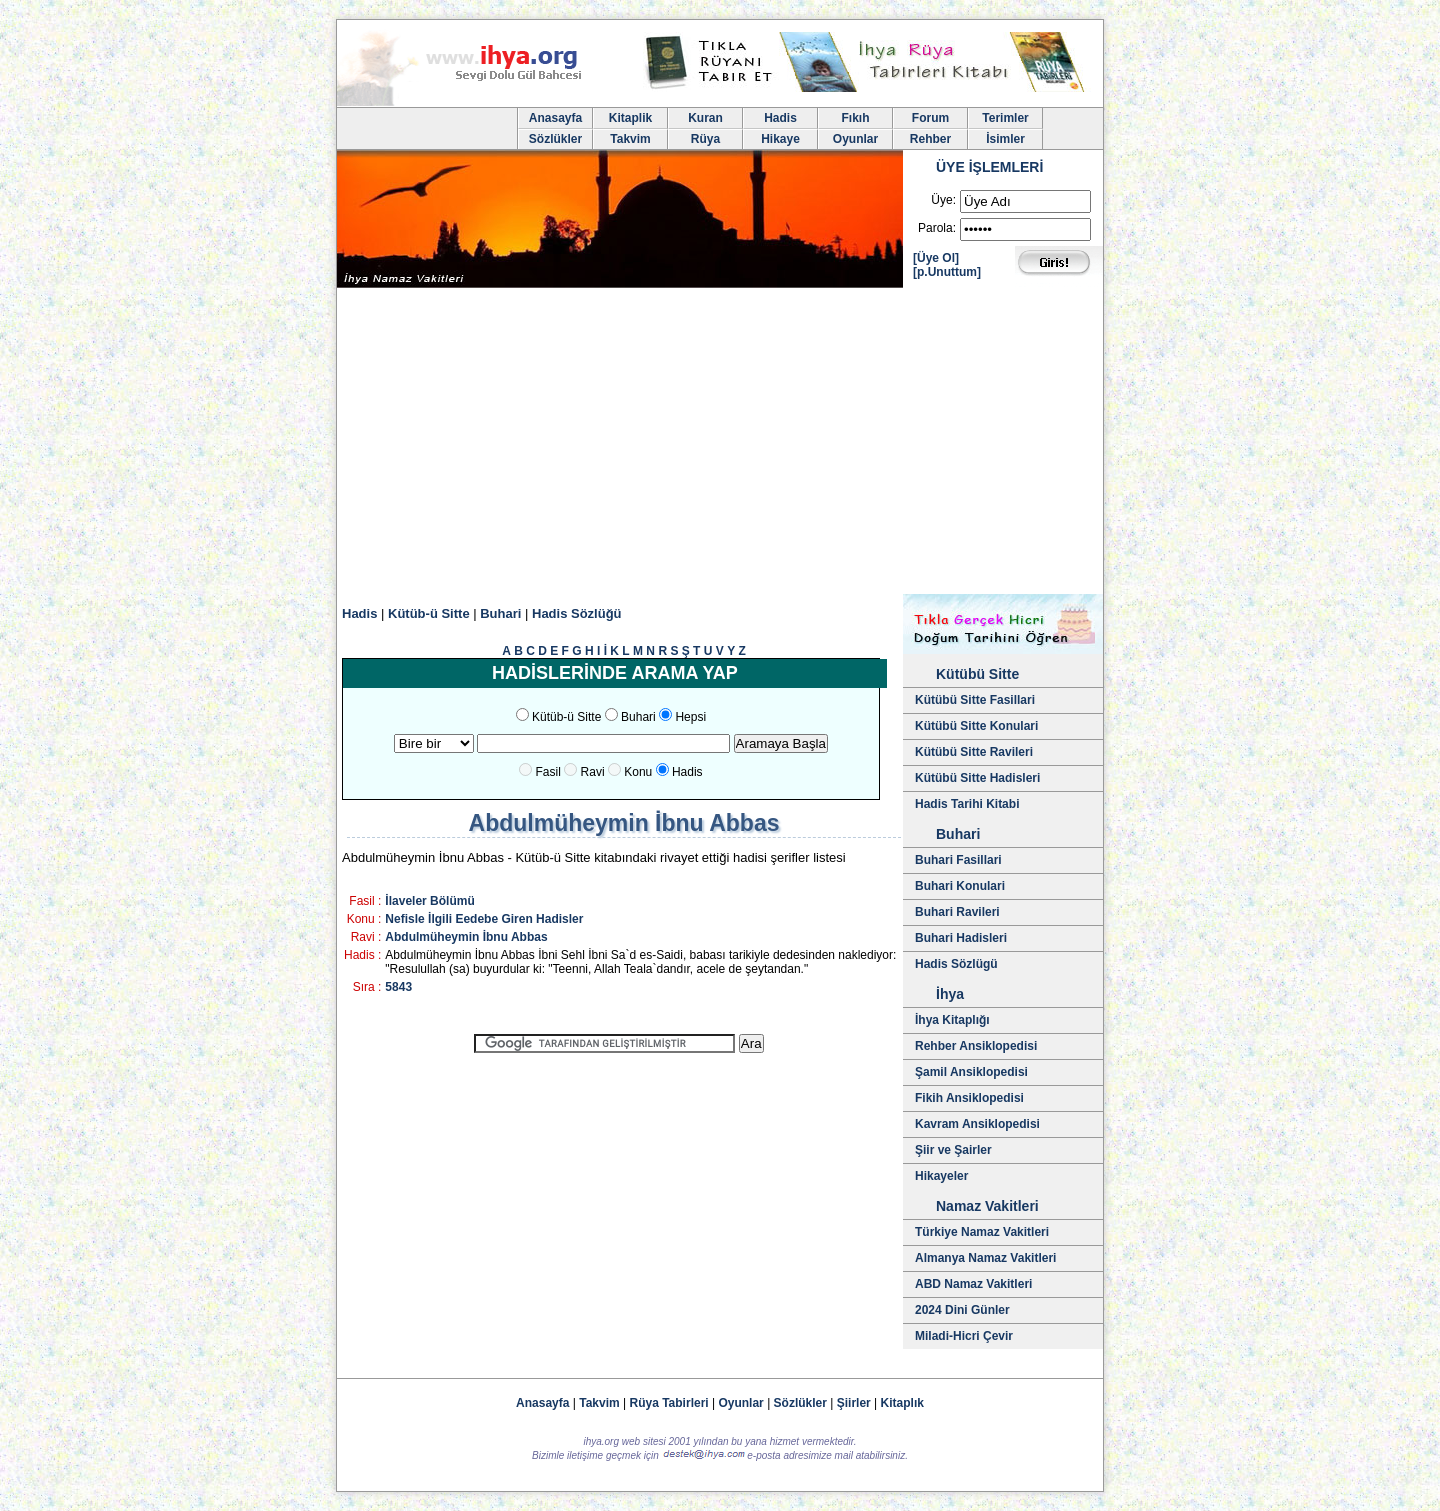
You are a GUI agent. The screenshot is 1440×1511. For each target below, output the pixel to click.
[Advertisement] (720, 444)
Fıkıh (855, 118)
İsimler (1005, 139)
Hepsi (690, 717)
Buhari (500, 613)
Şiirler (854, 1403)
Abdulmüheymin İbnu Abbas (466, 937)
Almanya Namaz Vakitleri (985, 1258)
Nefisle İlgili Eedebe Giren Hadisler (484, 919)
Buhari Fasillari (958, 860)
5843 (398, 987)
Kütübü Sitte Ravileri (974, 752)
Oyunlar (855, 139)
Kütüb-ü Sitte (429, 613)
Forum (930, 118)
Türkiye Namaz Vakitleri (982, 1232)
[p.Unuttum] (947, 272)
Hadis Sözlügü (956, 964)
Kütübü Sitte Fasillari (975, 700)
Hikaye (780, 139)
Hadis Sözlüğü (577, 613)
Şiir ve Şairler (953, 1150)
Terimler (1005, 118)
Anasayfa (555, 118)
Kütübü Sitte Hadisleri (977, 778)
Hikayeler (941, 1176)
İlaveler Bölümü (429, 901)
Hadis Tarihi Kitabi (967, 804)
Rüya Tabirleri (669, 1403)
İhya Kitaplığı (952, 1020)
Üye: (943, 200)
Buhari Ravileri (957, 912)
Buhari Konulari (960, 886)
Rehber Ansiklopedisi (976, 1046)
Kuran (705, 118)
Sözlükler (555, 139)
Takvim (630, 139)
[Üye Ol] (936, 258)
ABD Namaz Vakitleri (973, 1284)
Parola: (937, 228)
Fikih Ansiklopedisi (969, 1098)
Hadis (780, 118)
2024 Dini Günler (962, 1310)
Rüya (705, 139)
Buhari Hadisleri (961, 938)
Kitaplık (902, 1403)
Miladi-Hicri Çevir (964, 1336)
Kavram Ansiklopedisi (977, 1124)
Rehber (930, 139)
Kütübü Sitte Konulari (976, 726)
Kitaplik (630, 118)
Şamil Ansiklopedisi (971, 1072)
